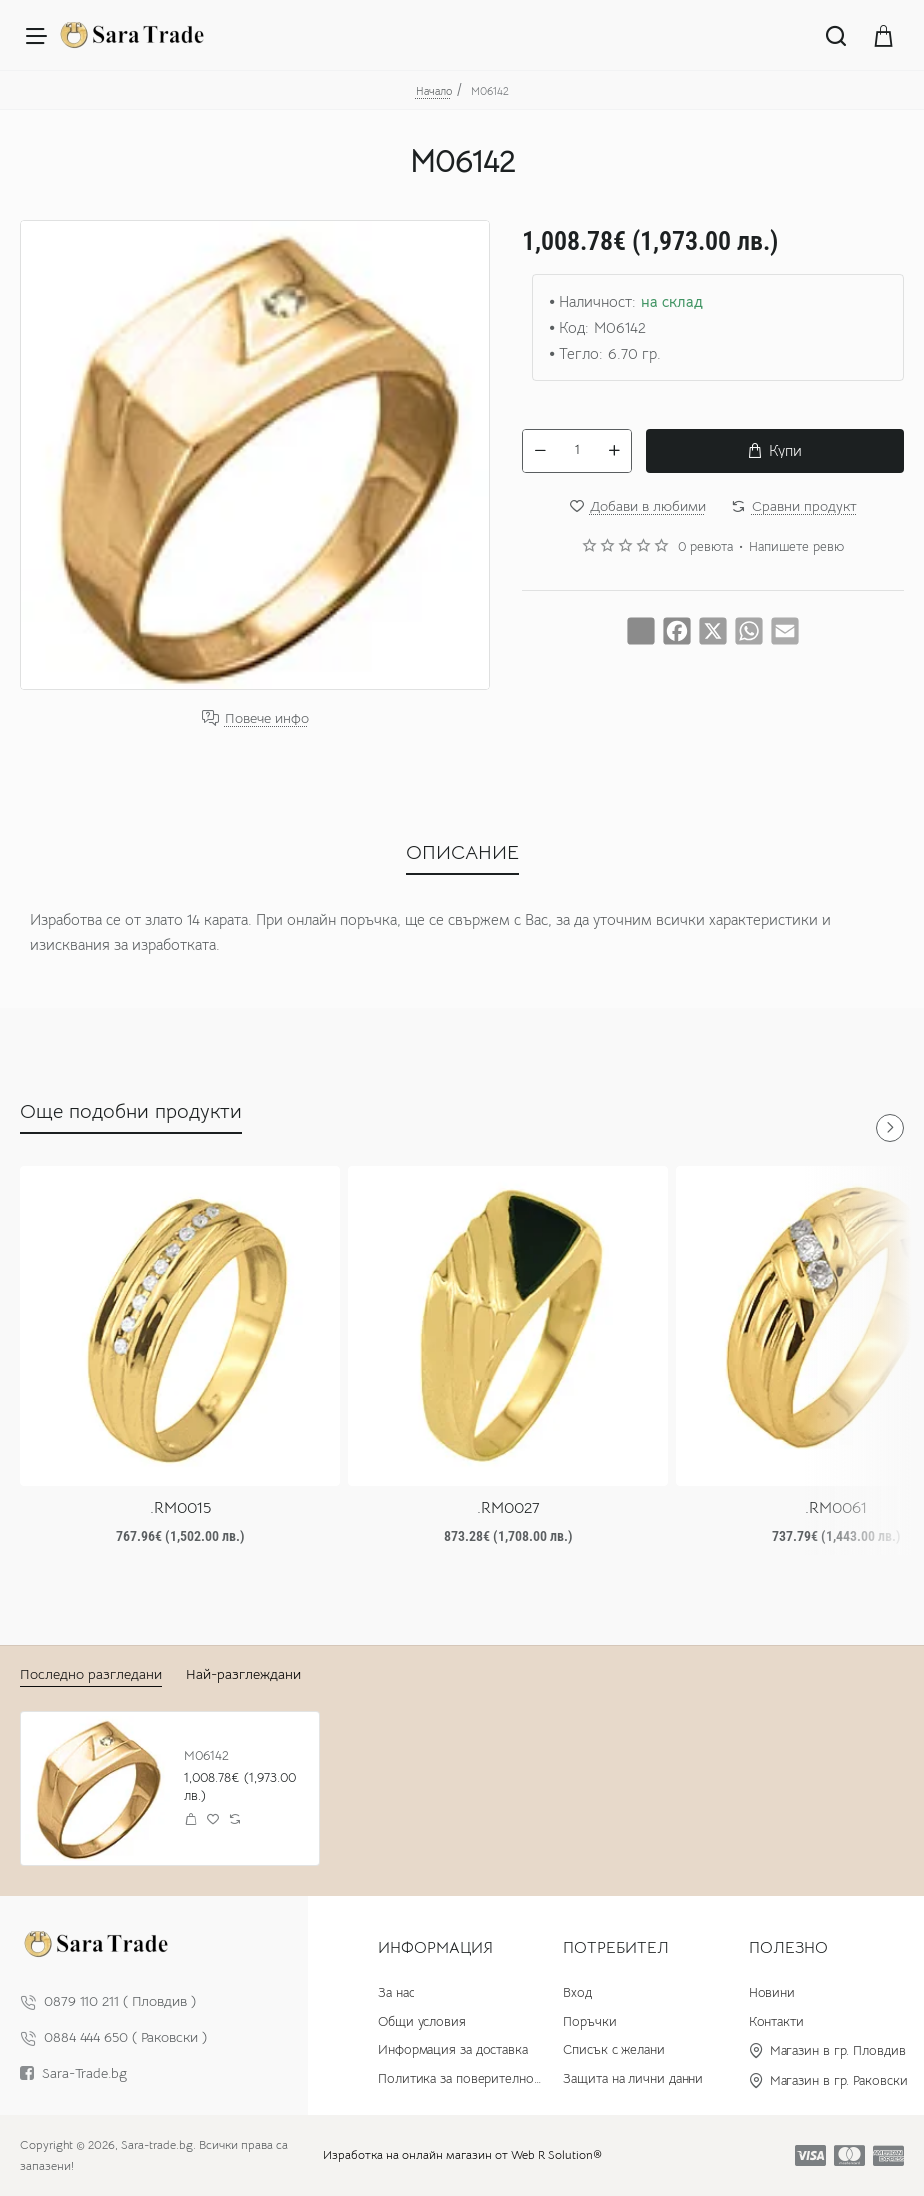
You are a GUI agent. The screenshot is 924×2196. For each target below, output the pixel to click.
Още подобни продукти (131, 1111)
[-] (540, 451)
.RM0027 (508, 1508)
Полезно (788, 1948)
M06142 (206, 1756)
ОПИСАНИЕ (462, 852)
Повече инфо (267, 718)
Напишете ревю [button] (796, 547)
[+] (614, 451)
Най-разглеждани (243, 1674)
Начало (434, 91)
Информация (435, 1948)
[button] (775, 451)
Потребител (616, 1948)
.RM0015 (180, 1508)
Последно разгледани (91, 1674)
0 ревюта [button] (705, 547)
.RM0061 (836, 1508)
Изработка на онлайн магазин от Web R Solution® (462, 2154)
